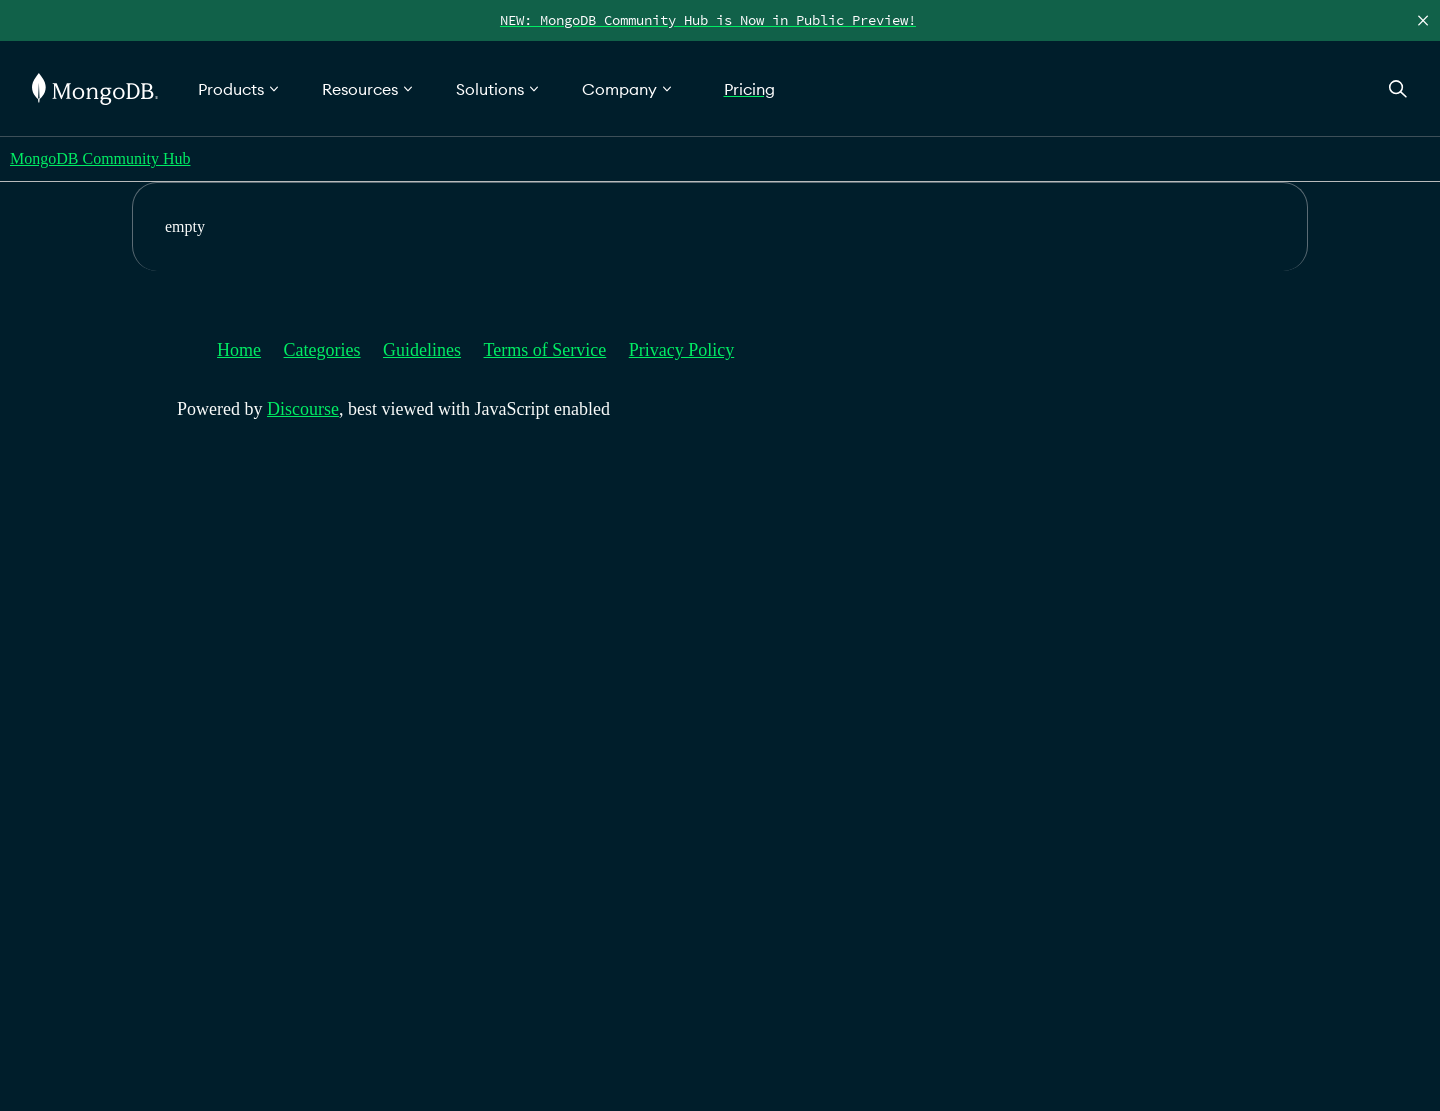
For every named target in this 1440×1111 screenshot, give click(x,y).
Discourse (303, 409)
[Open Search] (1398, 88)
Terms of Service (545, 350)
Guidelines (422, 350)
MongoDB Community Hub (100, 158)
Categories (322, 350)
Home (239, 350)
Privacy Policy (682, 350)
